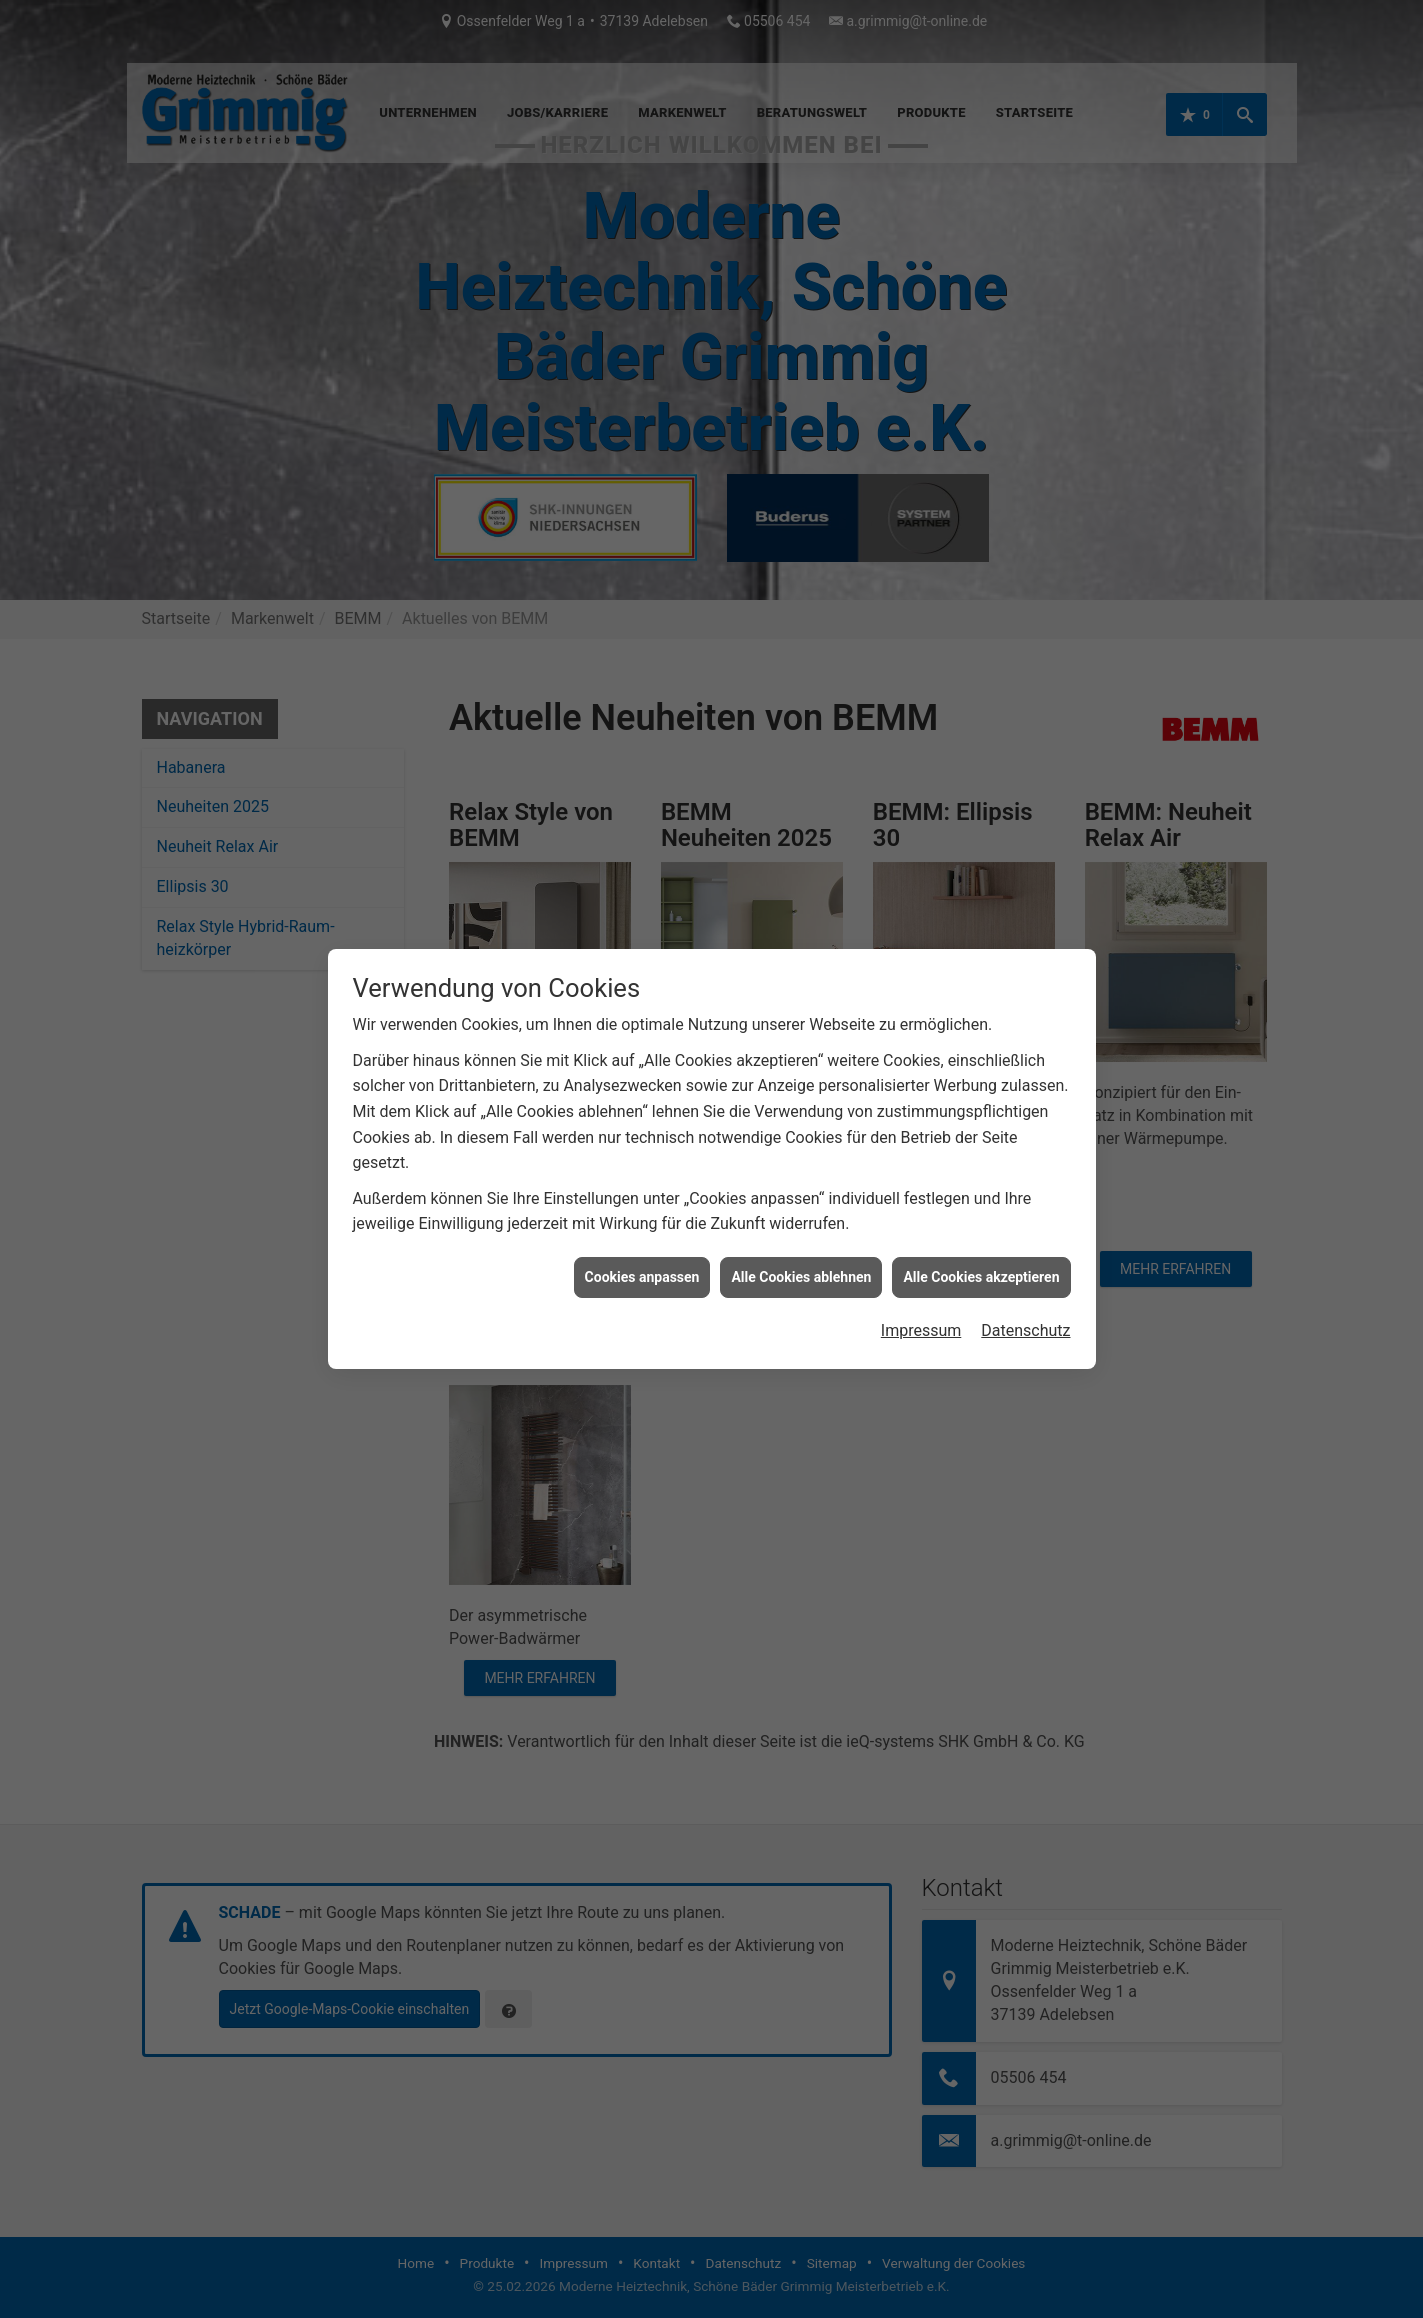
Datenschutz (1025, 1353)
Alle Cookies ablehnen (801, 1299)
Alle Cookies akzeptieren (981, 1299)
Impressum (921, 1353)
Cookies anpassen (642, 1299)
